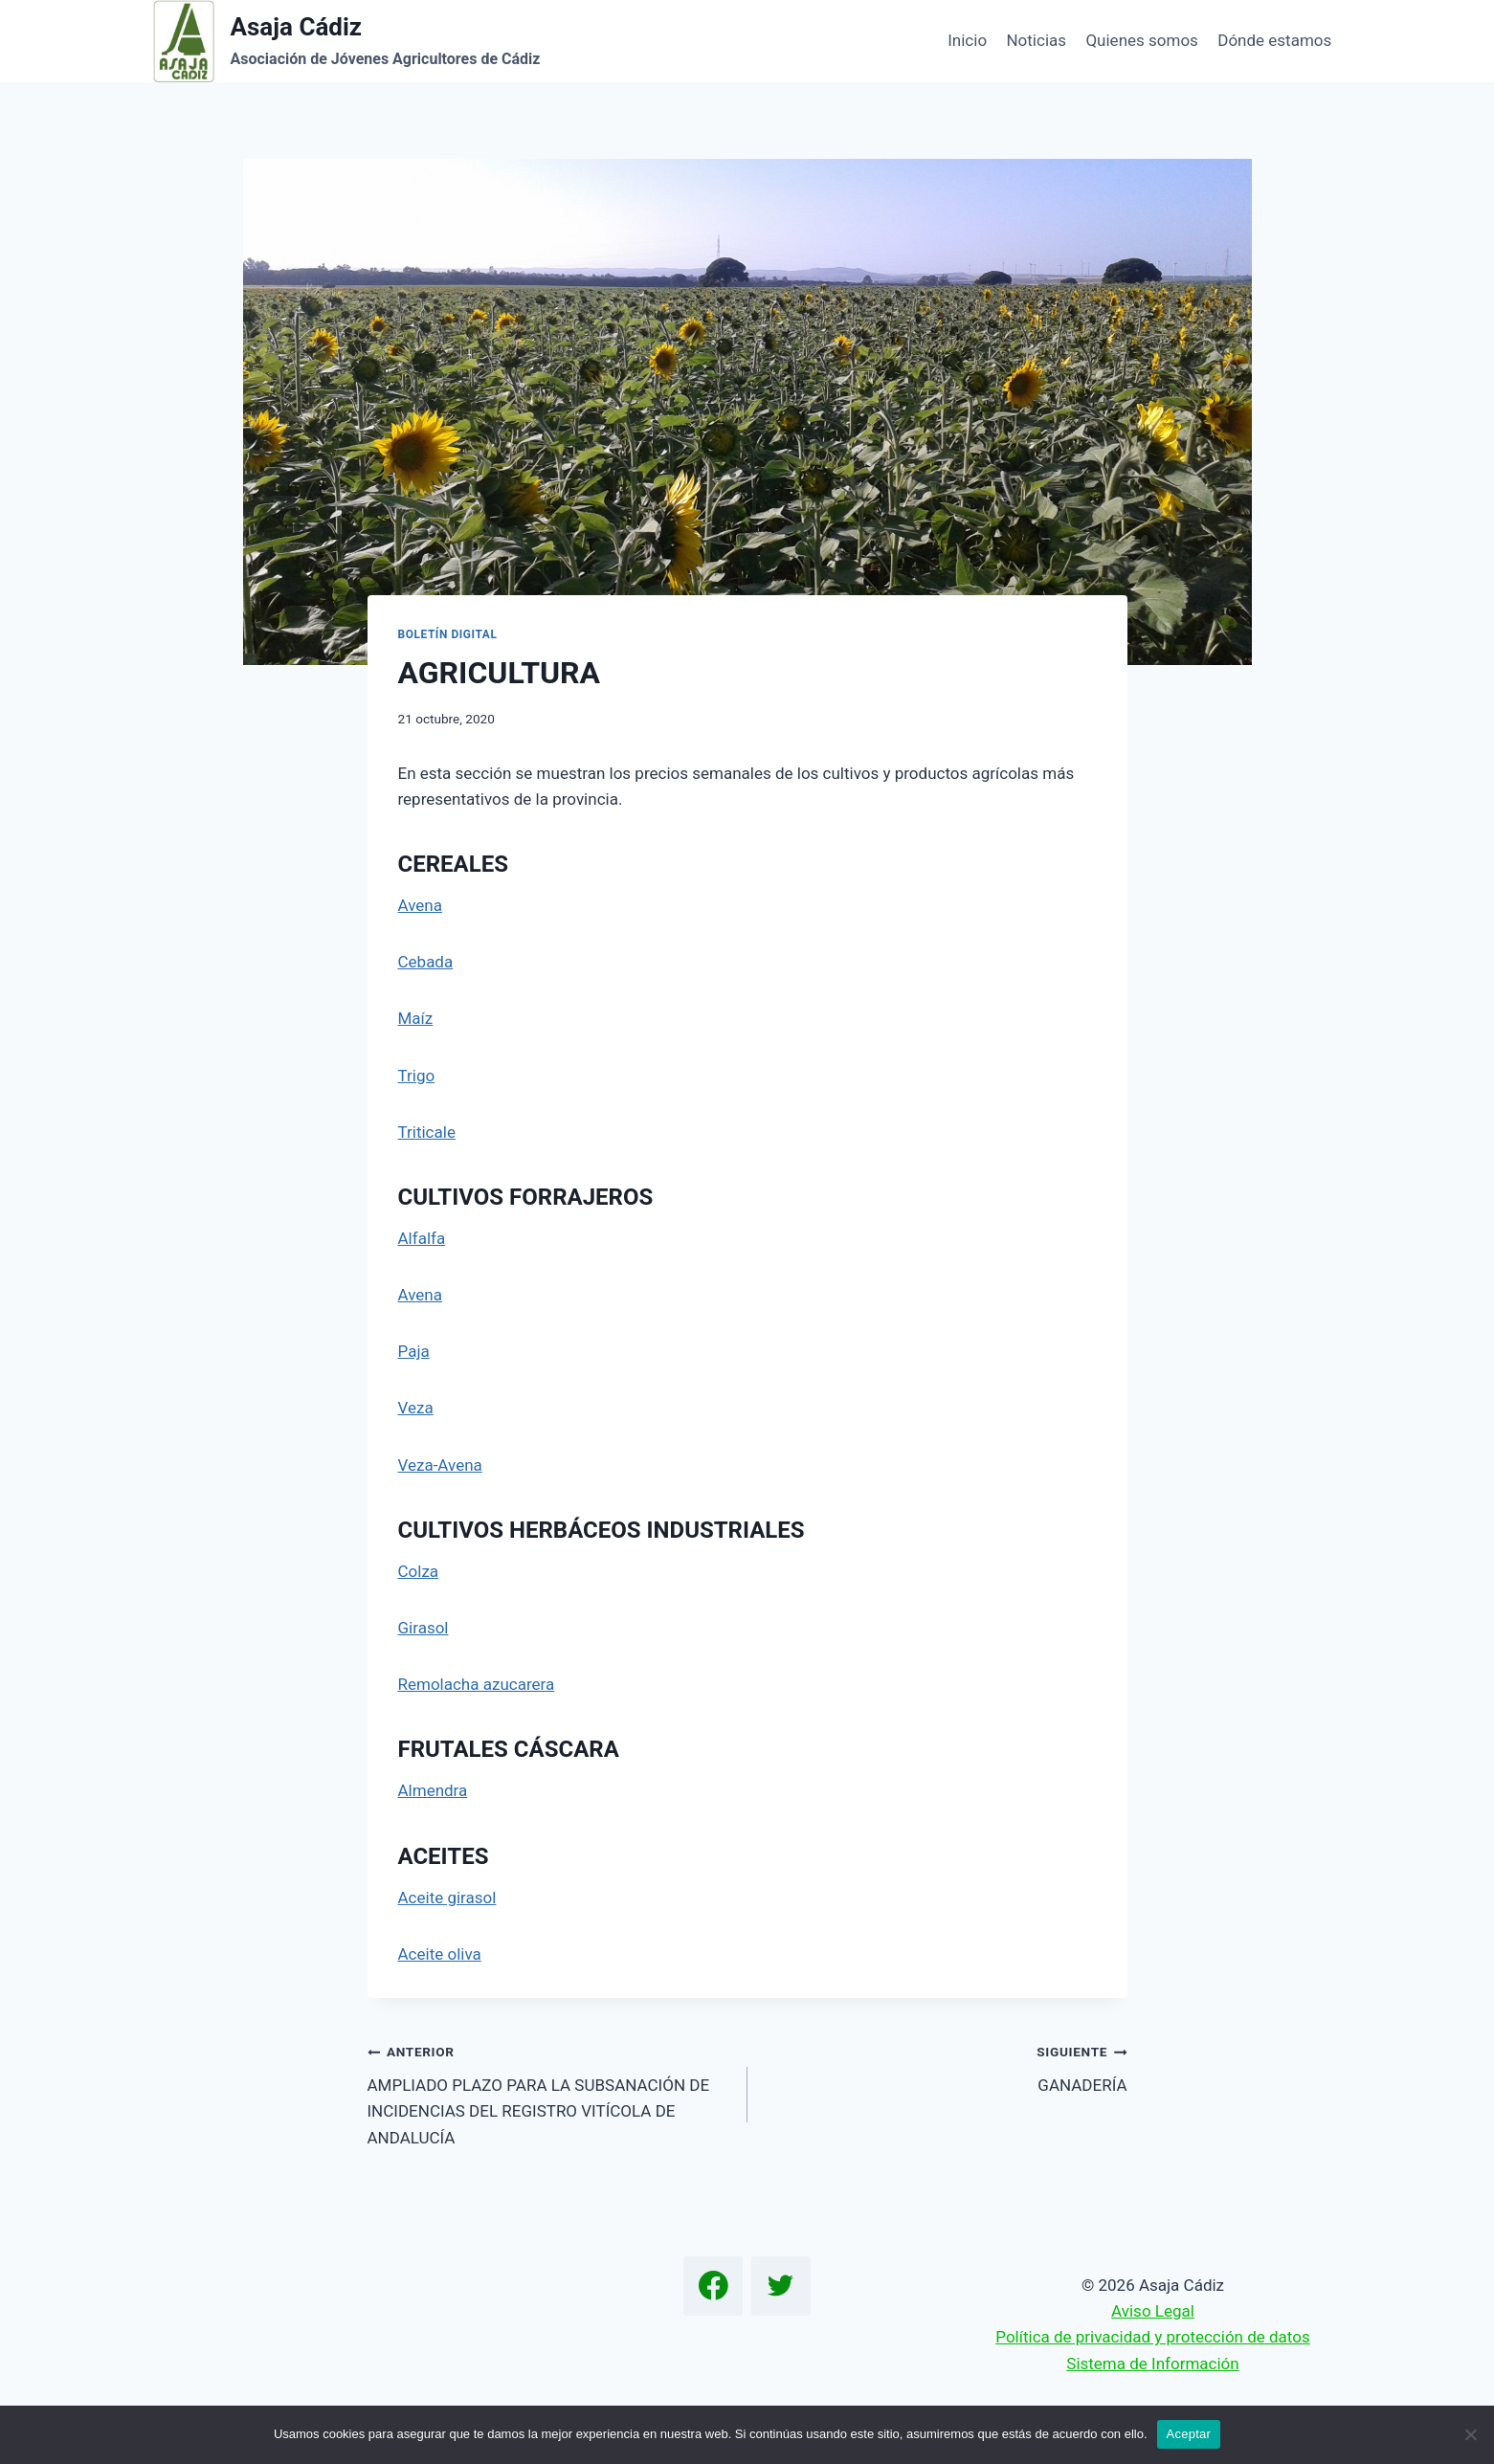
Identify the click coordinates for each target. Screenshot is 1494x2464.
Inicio (967, 40)
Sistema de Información (1152, 2363)
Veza (416, 1407)
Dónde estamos (1274, 40)
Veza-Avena (440, 1465)
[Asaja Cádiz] (347, 41)
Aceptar (1189, 2434)
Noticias (1036, 40)
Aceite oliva (439, 1954)
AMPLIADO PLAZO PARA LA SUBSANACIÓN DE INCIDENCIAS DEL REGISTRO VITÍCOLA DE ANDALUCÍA (549, 2092)
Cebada (426, 961)
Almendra (433, 1790)
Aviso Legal (1152, 2310)
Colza (418, 1571)
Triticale (427, 1132)
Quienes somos (1141, 40)
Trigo (416, 1075)
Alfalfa (422, 1238)
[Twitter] (781, 2286)
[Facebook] (713, 2286)
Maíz (416, 1018)
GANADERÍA (945, 2066)
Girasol (423, 1627)
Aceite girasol (447, 1897)
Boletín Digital (448, 634)
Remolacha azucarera (476, 1684)
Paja (414, 1351)
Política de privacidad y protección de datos (1152, 2336)
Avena (420, 905)
